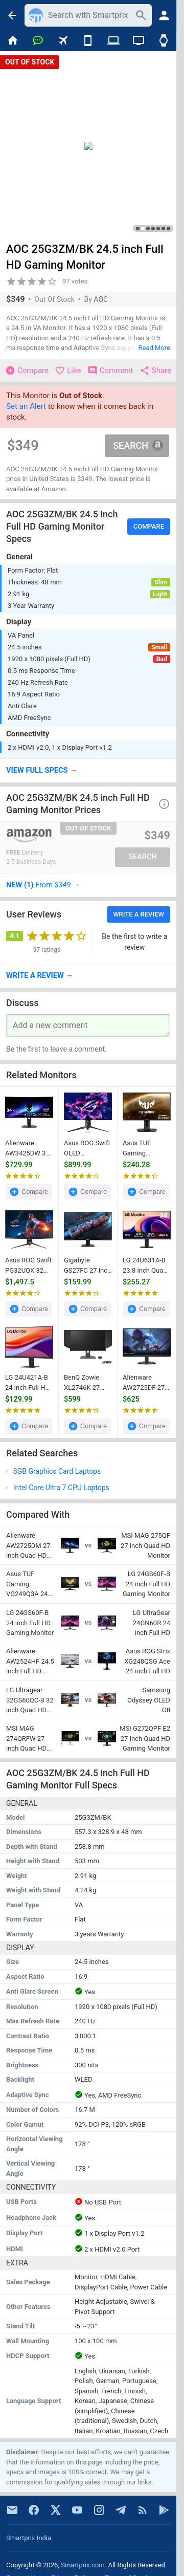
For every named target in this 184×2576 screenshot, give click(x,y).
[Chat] (37, 41)
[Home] (12, 41)
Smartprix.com (83, 2565)
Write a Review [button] (138, 914)
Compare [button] (148, 526)
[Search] (88, 15)
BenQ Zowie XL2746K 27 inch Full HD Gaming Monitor (87, 1382)
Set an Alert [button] (26, 406)
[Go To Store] (45, 835)
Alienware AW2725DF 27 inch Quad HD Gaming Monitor (146, 1382)
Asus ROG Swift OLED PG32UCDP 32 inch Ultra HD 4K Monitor (87, 1148)
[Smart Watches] (163, 41)
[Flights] (63, 41)
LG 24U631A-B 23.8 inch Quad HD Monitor (145, 1265)
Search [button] (138, 445)
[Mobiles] (88, 41)
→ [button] (43, 884)
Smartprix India (28, 2538)
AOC (101, 299)
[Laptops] (113, 41)
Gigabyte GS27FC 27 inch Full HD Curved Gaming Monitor (87, 1265)
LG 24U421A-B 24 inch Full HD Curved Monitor (28, 1382)
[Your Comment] (88, 1025)
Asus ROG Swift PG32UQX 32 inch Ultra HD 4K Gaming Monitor (28, 1265)
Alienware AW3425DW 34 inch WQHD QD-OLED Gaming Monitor (28, 1148)
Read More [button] (154, 348)
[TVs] (138, 41)
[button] (88, 770)
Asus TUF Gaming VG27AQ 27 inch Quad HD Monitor (143, 1148)
